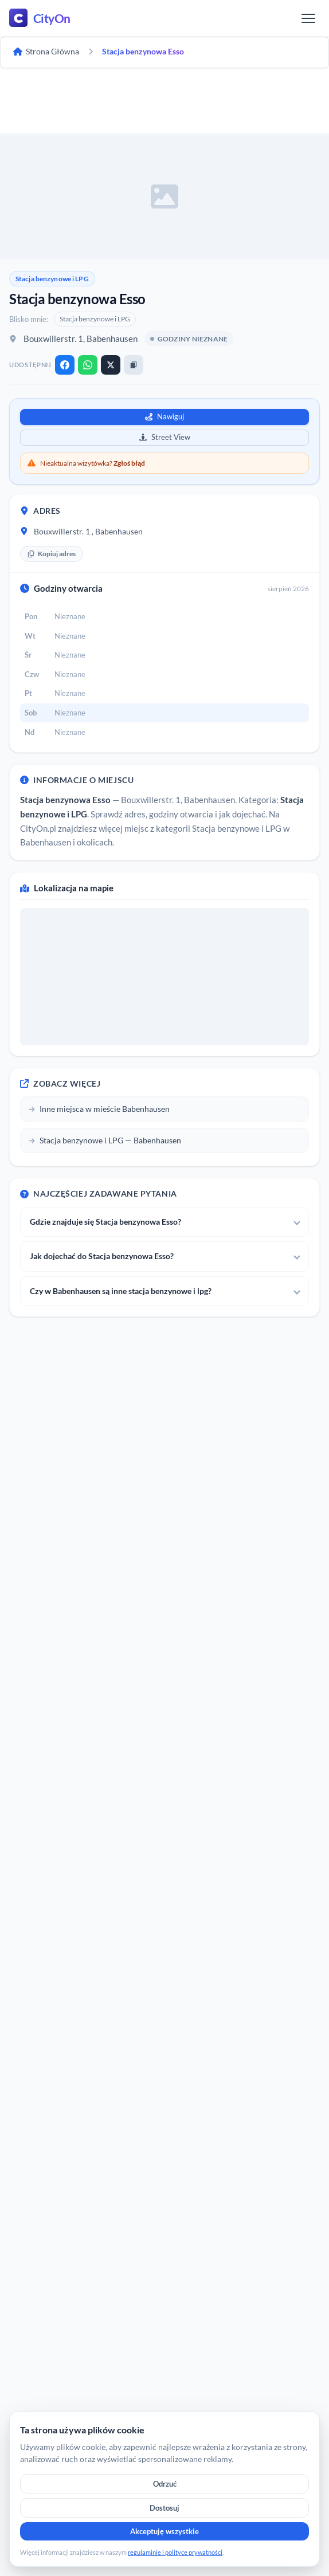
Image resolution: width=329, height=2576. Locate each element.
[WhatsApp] (87, 365)
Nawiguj (164, 416)
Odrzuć (165, 2483)
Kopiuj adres (52, 553)
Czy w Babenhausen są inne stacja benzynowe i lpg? (120, 1291)
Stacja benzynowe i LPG (52, 278)
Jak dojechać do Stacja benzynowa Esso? (102, 1256)
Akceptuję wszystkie (164, 2531)
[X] (110, 365)
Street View (164, 437)
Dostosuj (164, 2507)
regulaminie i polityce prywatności (175, 2552)
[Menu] (308, 18)
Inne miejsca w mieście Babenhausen (99, 1109)
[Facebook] (65, 365)
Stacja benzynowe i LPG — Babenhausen (105, 1140)
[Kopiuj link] (133, 365)
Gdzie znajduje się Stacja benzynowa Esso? (105, 1221)
